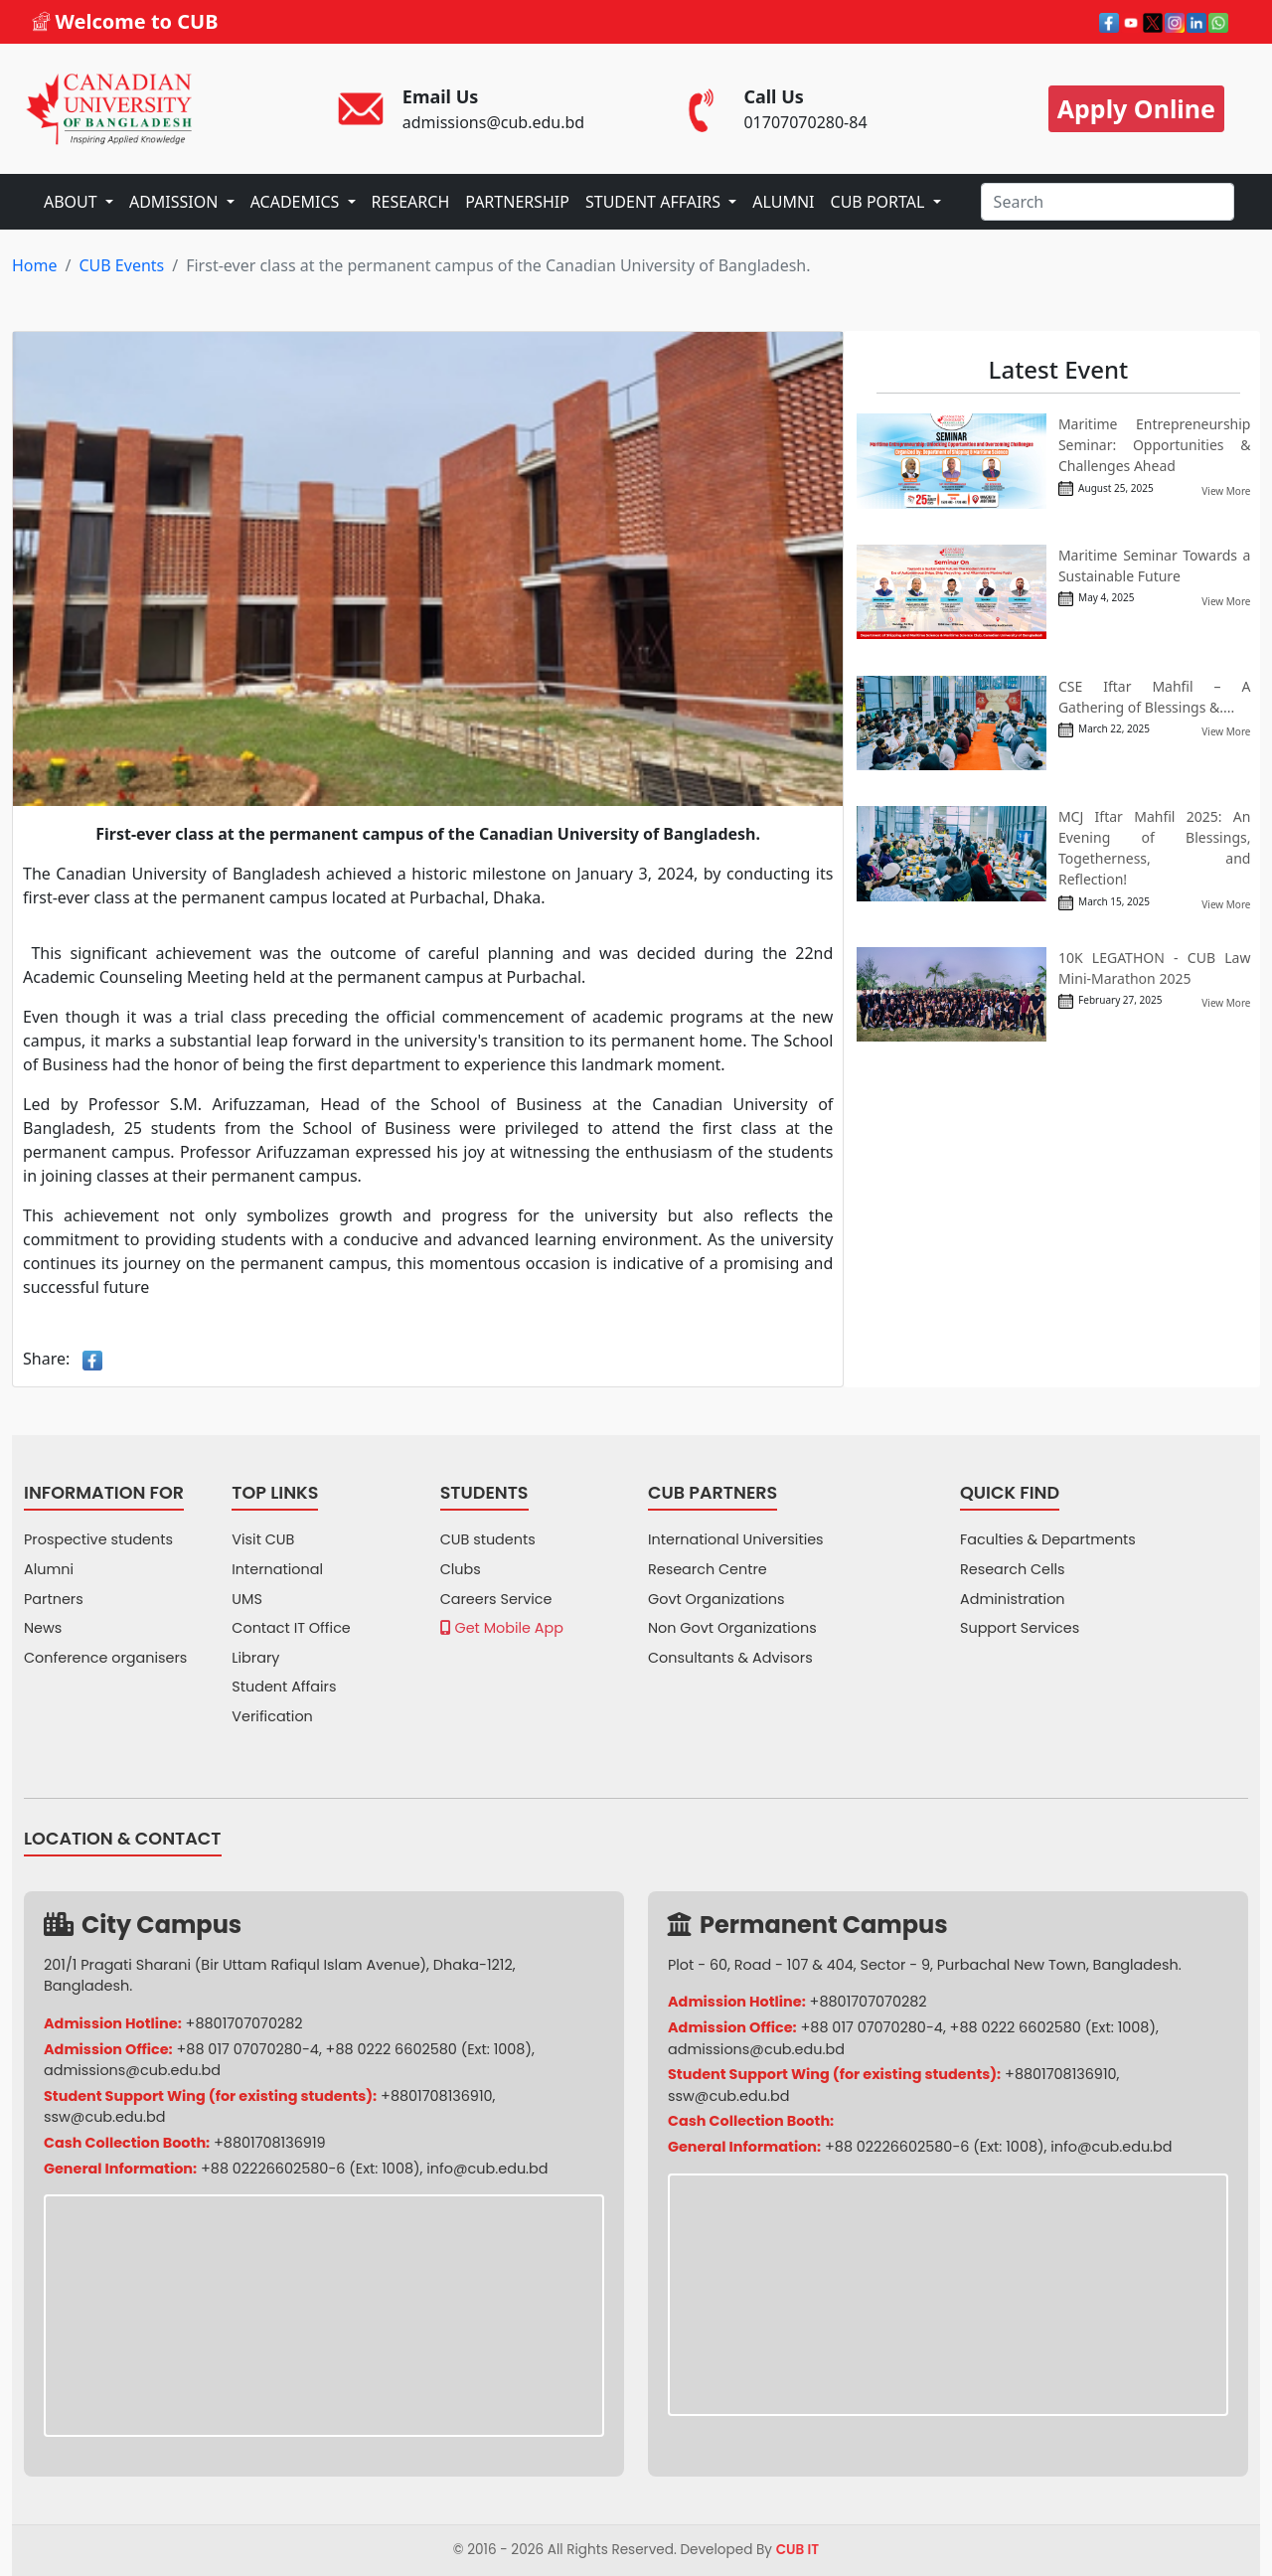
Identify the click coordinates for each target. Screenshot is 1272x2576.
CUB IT (798, 2549)
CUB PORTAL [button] (880, 202)
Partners (53, 1599)
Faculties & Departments (1048, 1539)
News (43, 1628)
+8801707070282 (244, 2023)
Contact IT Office (291, 1628)
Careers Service (496, 1599)
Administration (1012, 1599)
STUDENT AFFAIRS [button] (654, 202)
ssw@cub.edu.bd (104, 2117)
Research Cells (1012, 1569)
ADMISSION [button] (176, 202)
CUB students (488, 1539)
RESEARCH (411, 202)
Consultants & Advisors (730, 1658)
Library (255, 1658)
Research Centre (707, 1569)
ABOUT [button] (72, 202)
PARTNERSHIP (517, 202)
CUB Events (121, 265)
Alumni (49, 1569)
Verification (272, 1716)
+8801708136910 (437, 2096)
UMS (247, 1599)
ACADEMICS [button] (297, 202)
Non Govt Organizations (732, 1628)
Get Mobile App (501, 1628)
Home (35, 265)
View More (1225, 491)
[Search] (1107, 202)
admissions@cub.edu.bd (132, 2070)
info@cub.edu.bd (487, 2168)
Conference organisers (105, 1658)
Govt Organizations (716, 1599)
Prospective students (98, 1539)
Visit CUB (263, 1539)
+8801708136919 (270, 2143)
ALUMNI (783, 202)
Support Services (1019, 1628)
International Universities (736, 1539)
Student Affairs (284, 1686)
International (277, 1569)
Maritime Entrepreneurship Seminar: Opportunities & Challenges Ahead (1154, 444)
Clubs (460, 1569)
